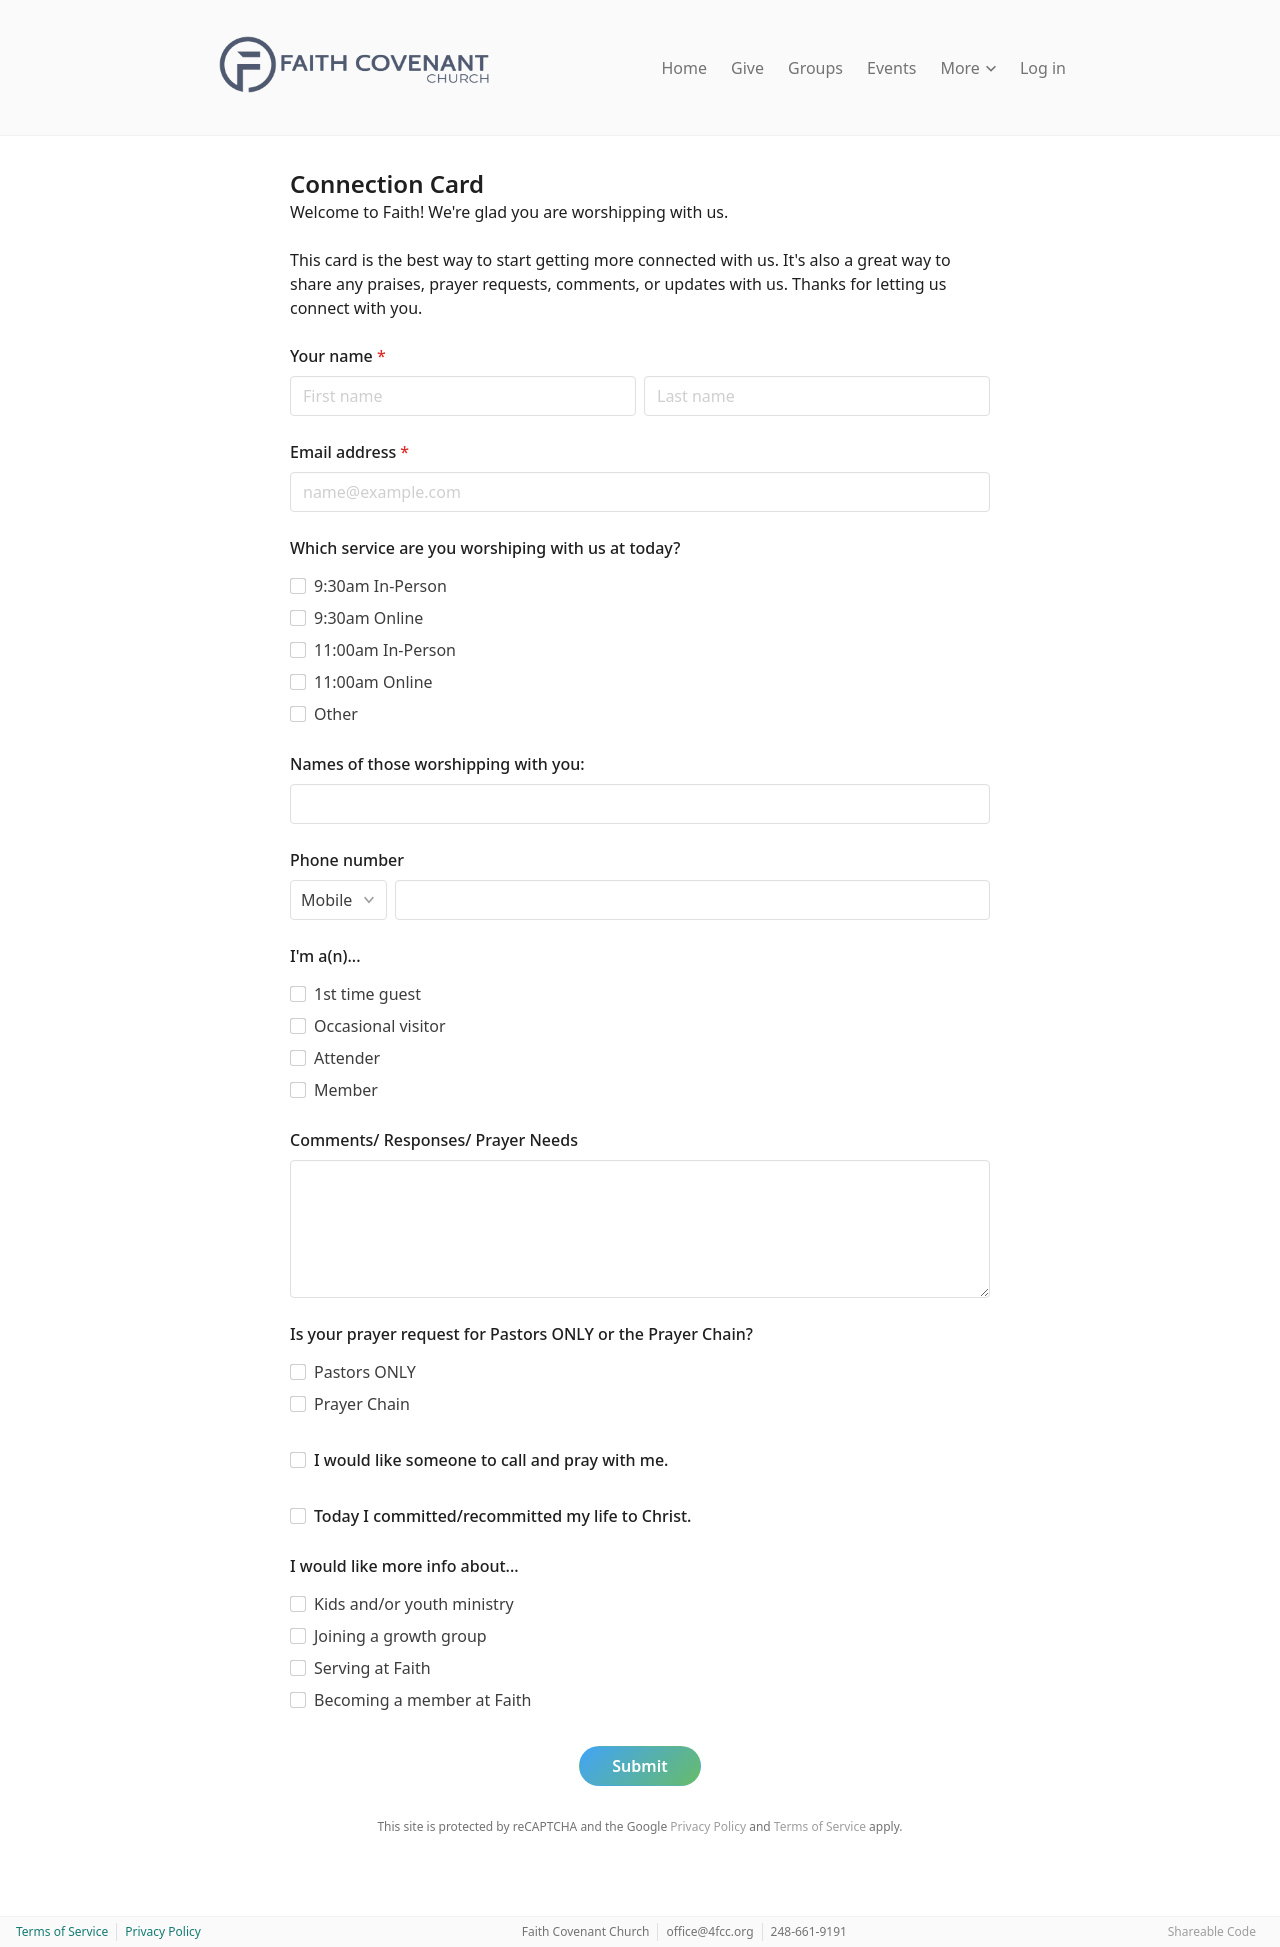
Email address (349, 452)
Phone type (289, 879)
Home (685, 68)
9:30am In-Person (380, 586)
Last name (643, 375)
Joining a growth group (400, 1636)
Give (747, 68)
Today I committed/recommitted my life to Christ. (502, 1516)
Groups (815, 68)
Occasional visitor (380, 1026)
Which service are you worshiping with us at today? (485, 548)
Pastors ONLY (365, 1372)
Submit (639, 1766)
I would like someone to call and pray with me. (491, 1460)
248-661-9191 (809, 1931)
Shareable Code (1212, 1931)
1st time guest (367, 994)
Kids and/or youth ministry (414, 1604)
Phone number (347, 860)
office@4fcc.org (709, 1931)
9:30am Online (368, 618)
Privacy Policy (708, 1826)
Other (336, 714)
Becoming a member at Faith (422, 1700)
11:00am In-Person (385, 650)
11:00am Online (373, 682)
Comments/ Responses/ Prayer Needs (434, 1140)
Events (891, 68)
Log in (1043, 68)
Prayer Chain (362, 1404)
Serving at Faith (372, 1668)
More (968, 68)
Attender (347, 1058)
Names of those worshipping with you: (437, 764)
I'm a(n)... (325, 956)
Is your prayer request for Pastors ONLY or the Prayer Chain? (521, 1334)
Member (346, 1090)
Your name (338, 356)
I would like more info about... (404, 1566)
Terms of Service (820, 1826)
